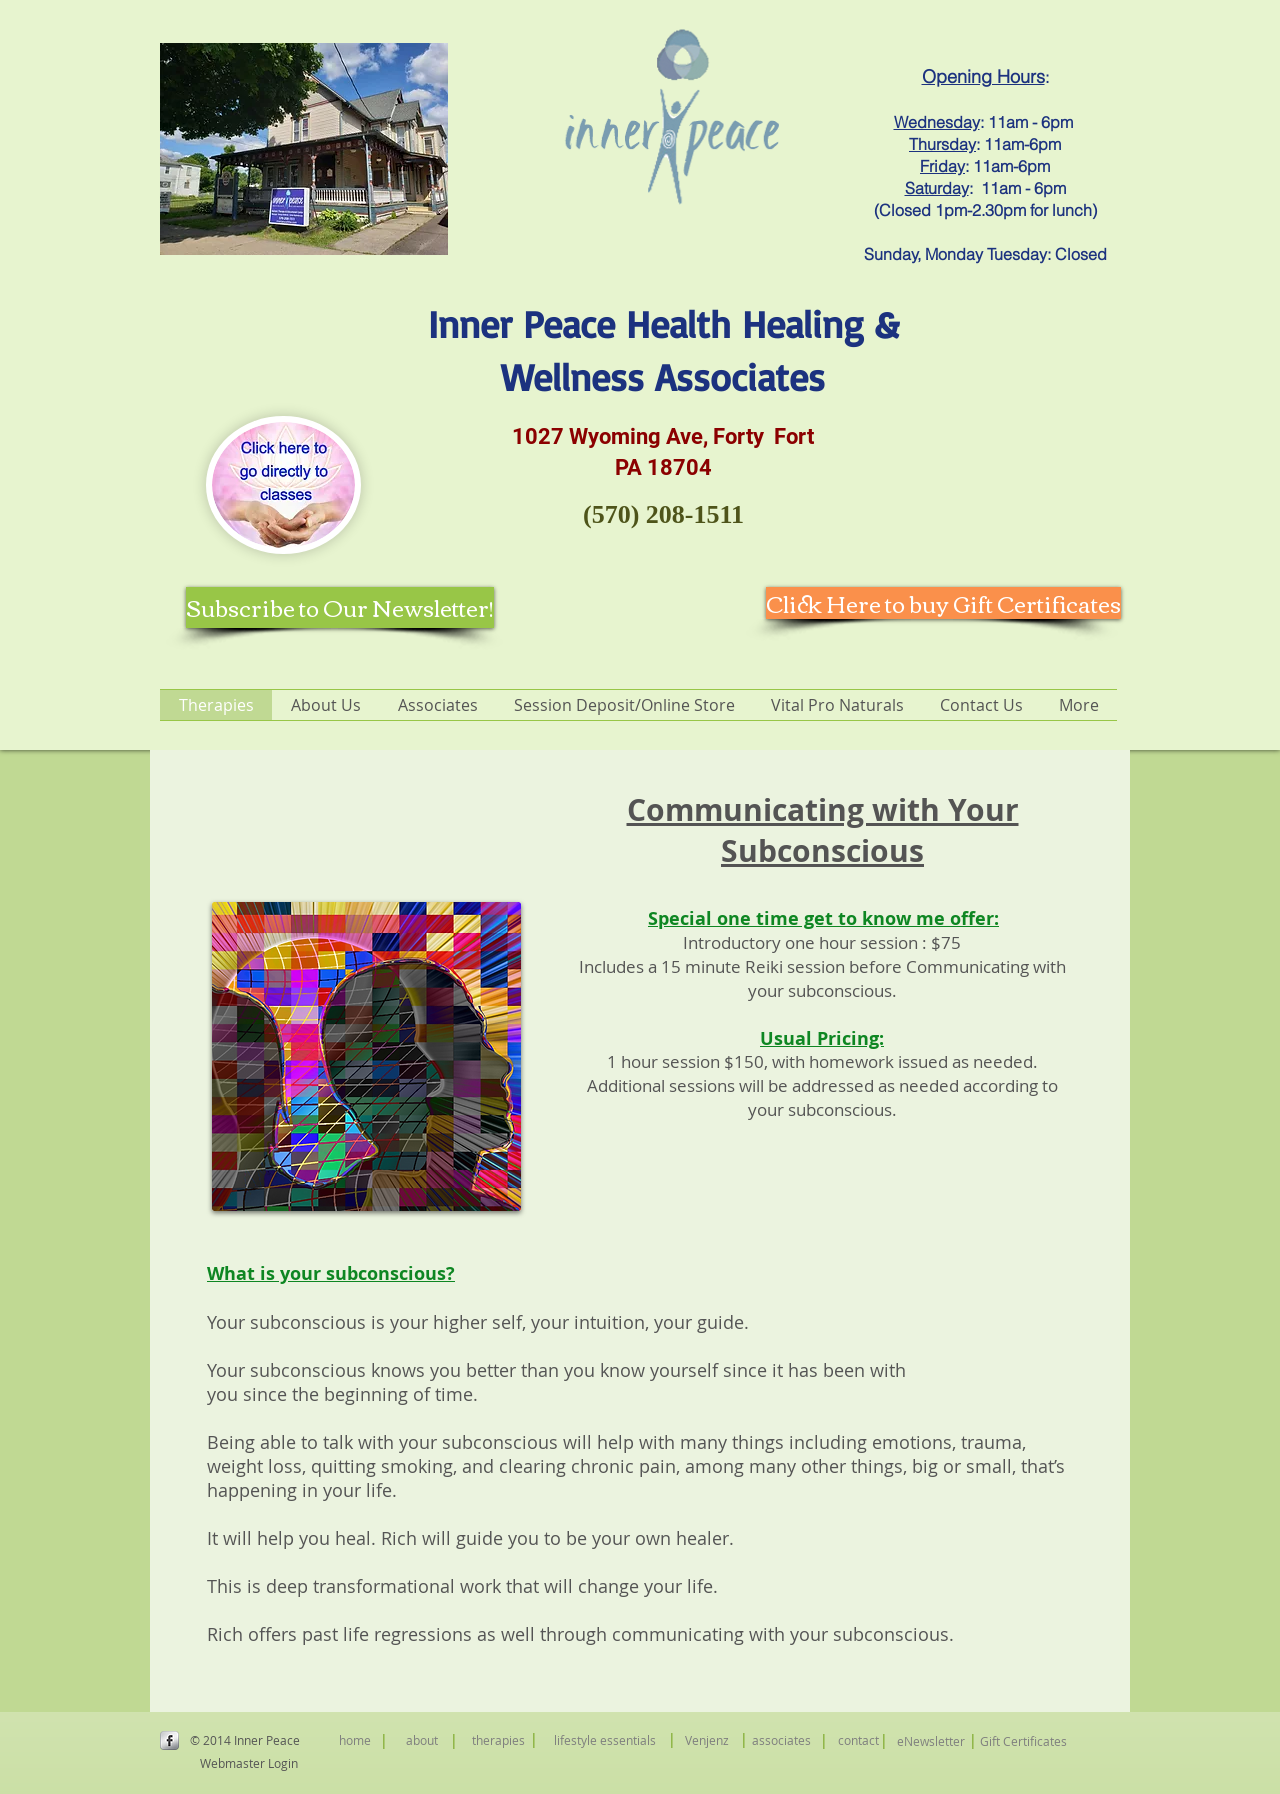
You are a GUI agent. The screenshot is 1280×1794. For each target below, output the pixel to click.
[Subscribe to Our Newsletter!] (340, 607)
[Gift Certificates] (1023, 1741)
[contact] (858, 1740)
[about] (422, 1740)
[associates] (781, 1740)
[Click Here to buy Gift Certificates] (943, 603)
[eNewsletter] (930, 1741)
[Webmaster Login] (249, 1763)
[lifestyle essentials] (605, 1740)
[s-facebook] (169, 1740)
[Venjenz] (706, 1740)
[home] (354, 1740)
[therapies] (498, 1740)
